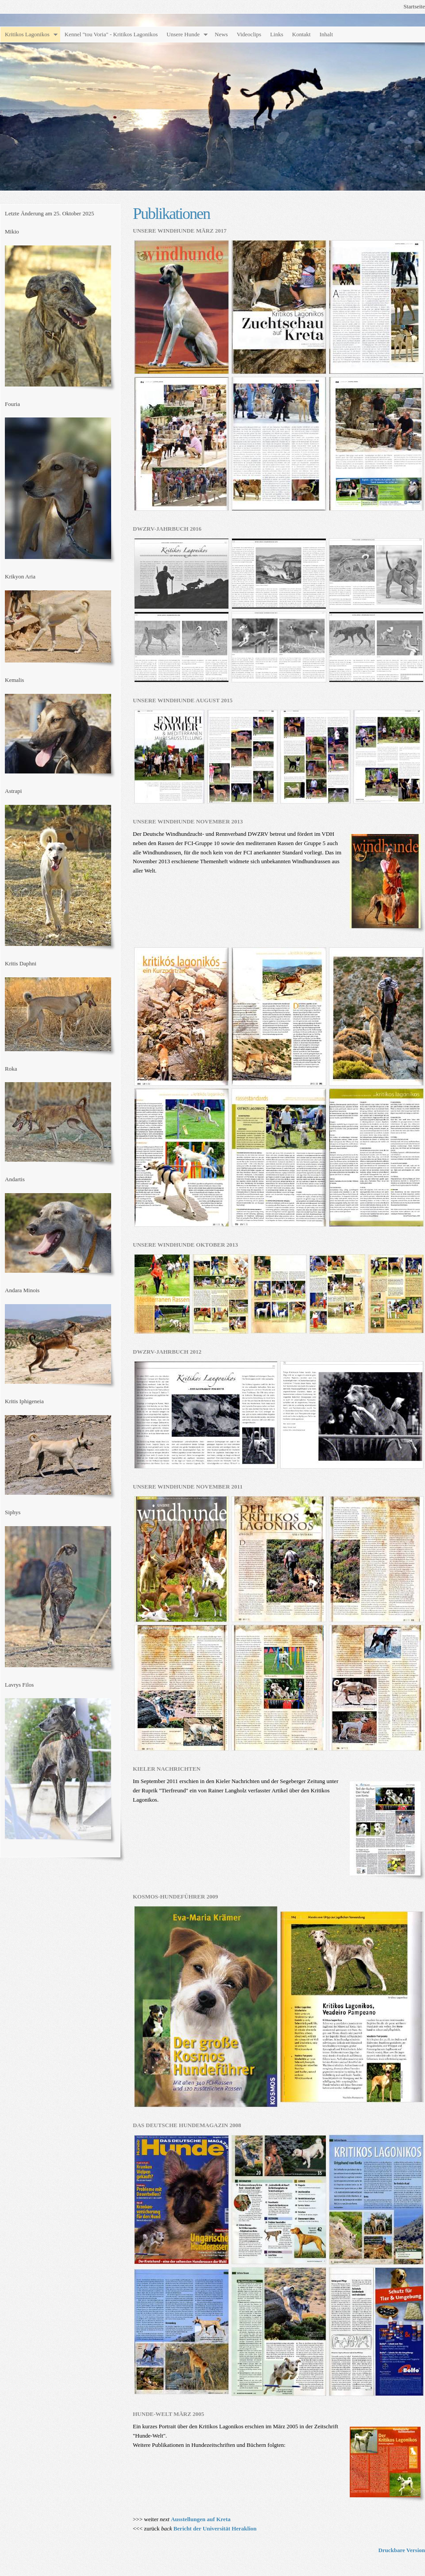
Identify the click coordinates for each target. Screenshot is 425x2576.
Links (276, 34)
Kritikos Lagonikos (27, 34)
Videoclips (249, 34)
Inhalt (326, 34)
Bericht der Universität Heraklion (215, 2528)
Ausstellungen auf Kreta (201, 2519)
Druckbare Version (401, 2550)
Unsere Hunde (183, 34)
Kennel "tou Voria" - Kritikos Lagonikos (111, 34)
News (221, 34)
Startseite (414, 6)
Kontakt (301, 34)
